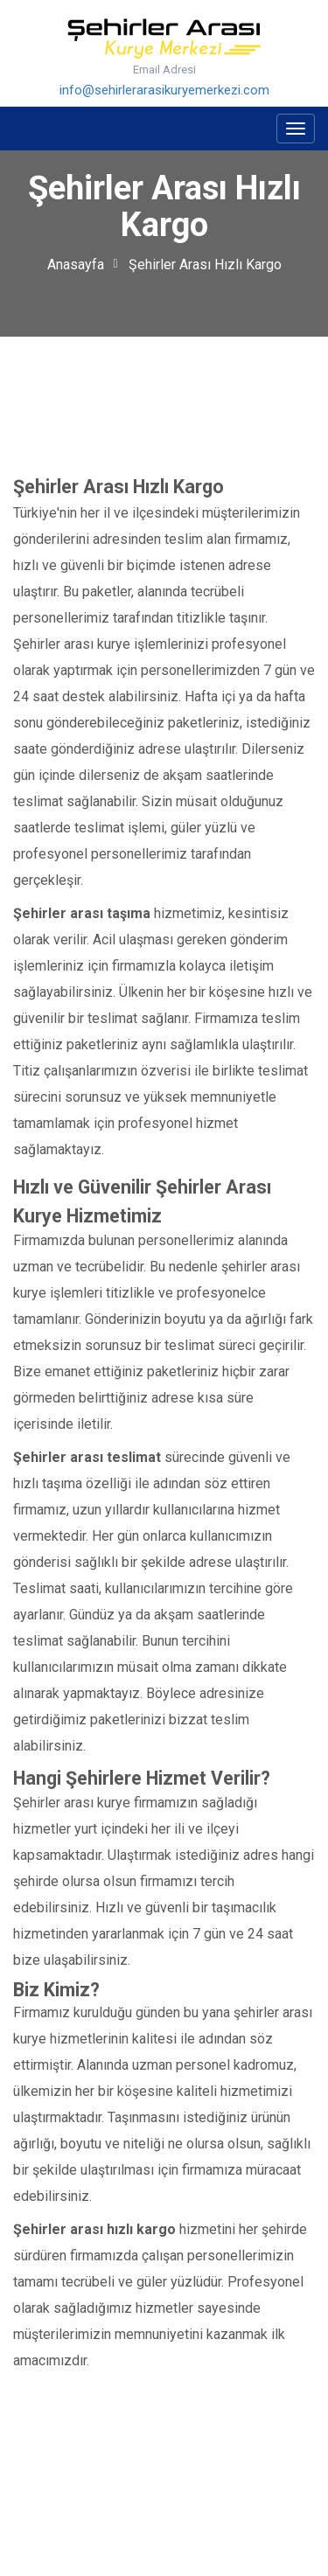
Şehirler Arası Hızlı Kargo (205, 264)
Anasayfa (75, 264)
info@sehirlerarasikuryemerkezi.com (164, 90)
